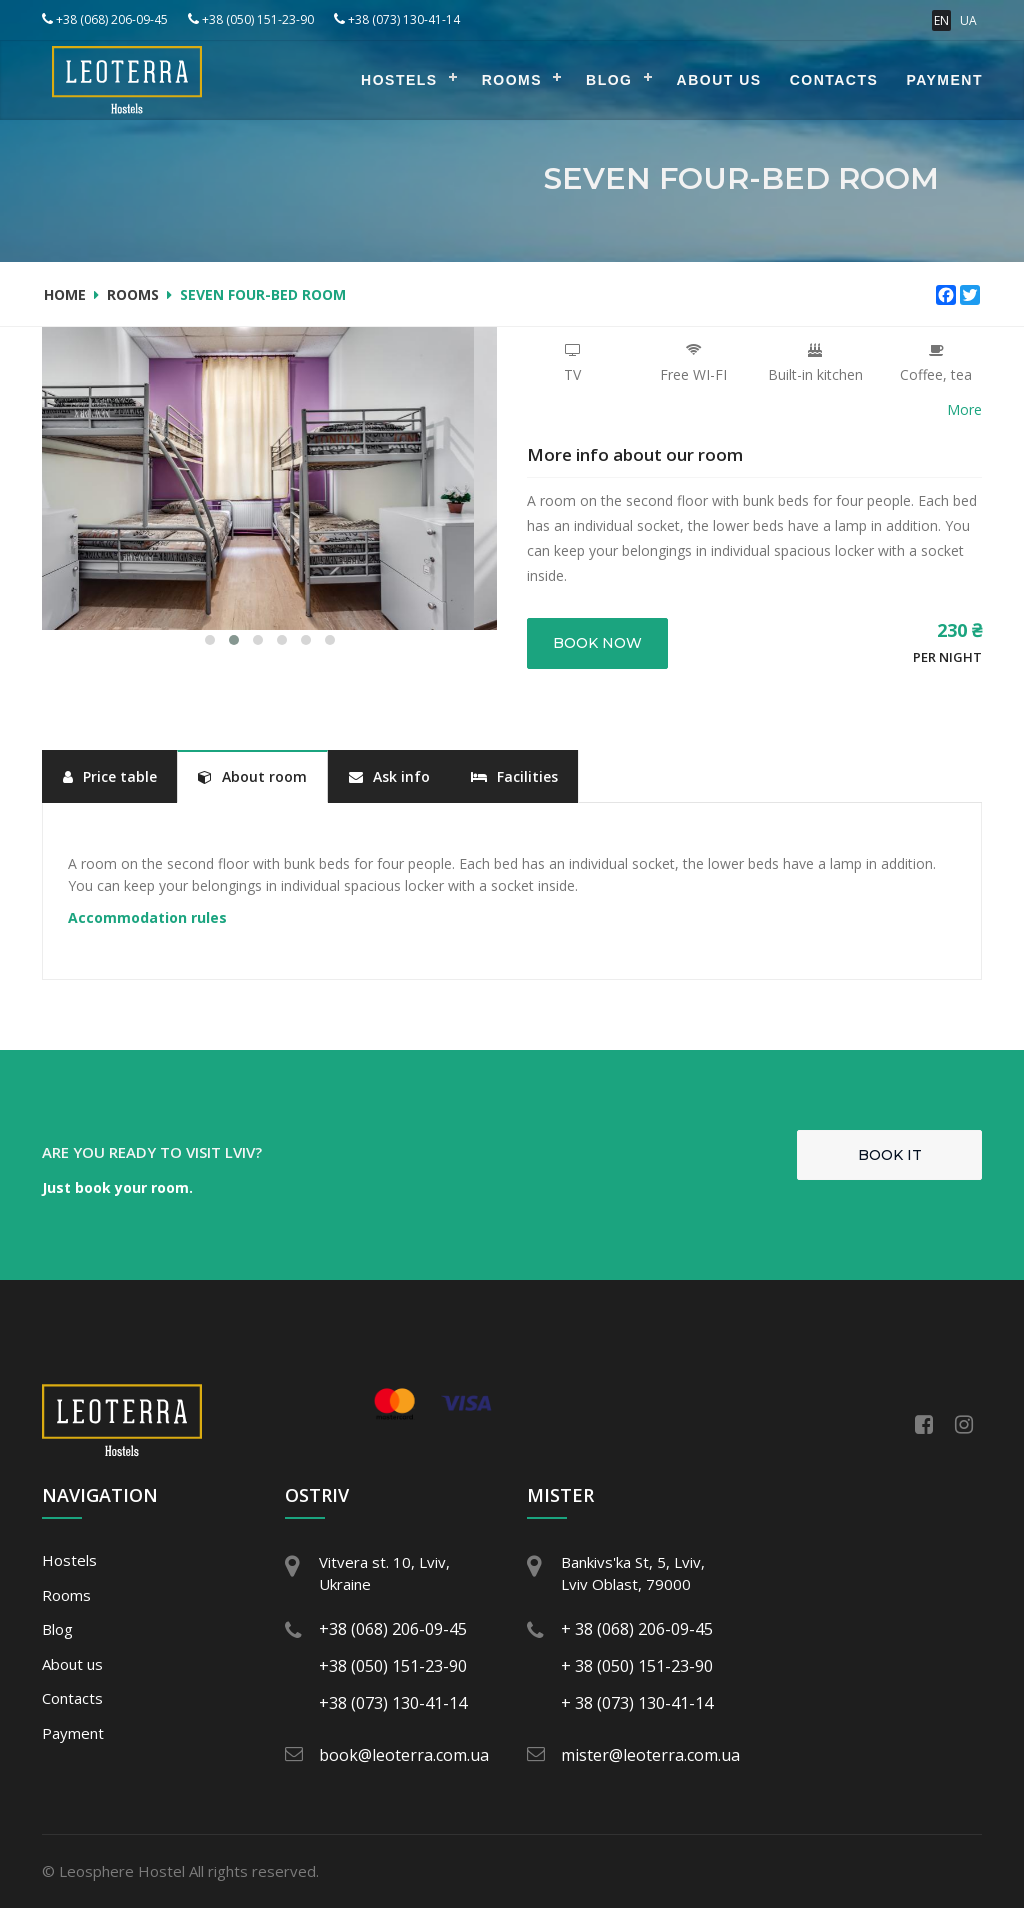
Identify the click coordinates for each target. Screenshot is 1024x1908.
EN (941, 20)
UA (968, 20)
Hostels (399, 80)
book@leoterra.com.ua (403, 1755)
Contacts (834, 80)
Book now (597, 643)
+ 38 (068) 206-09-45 (637, 1629)
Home (65, 294)
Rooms (512, 80)
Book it (890, 1155)
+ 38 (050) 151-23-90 (637, 1666)
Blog (609, 80)
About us (719, 80)
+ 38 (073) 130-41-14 (637, 1703)
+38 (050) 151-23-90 (251, 19)
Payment (944, 80)
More (964, 409)
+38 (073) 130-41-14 (397, 19)
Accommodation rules (147, 917)
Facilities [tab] (514, 776)
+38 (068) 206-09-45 (105, 19)
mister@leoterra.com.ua (645, 1755)
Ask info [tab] (389, 776)
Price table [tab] (110, 776)
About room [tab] (252, 776)
